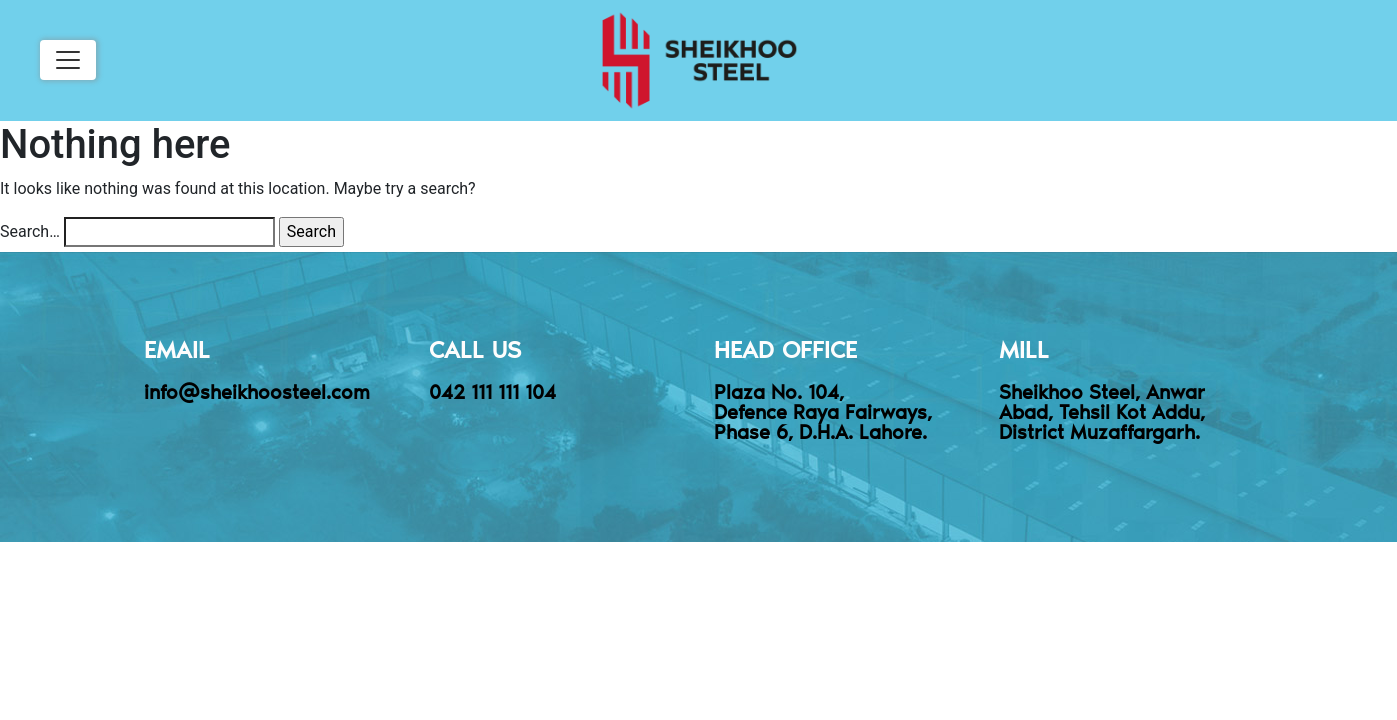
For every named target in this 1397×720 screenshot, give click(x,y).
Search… (30, 231)
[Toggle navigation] (68, 60)
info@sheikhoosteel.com (257, 391)
